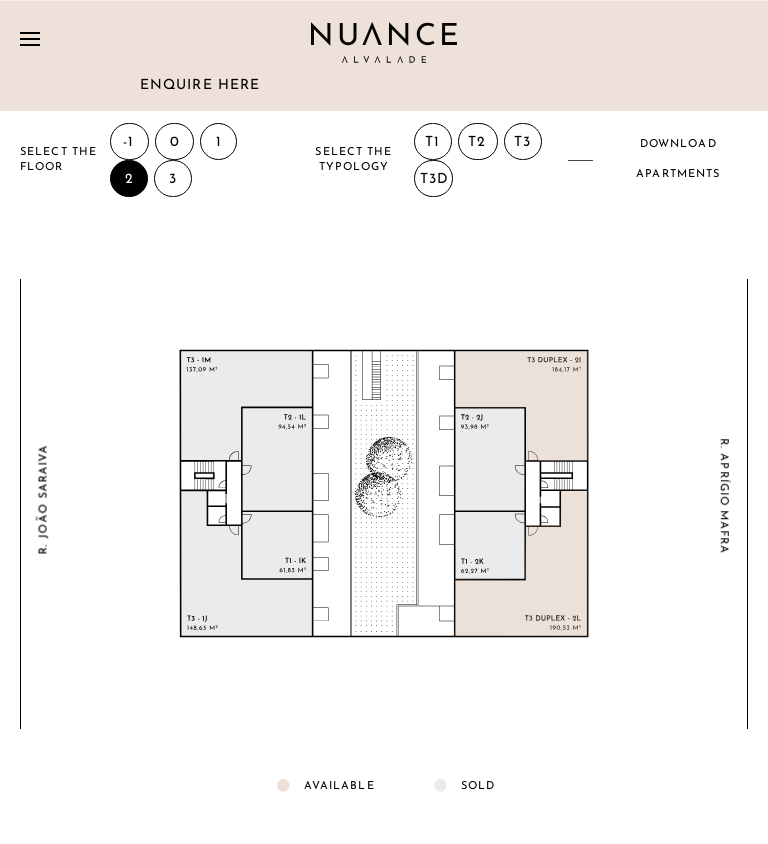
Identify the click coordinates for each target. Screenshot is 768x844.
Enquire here (200, 85)
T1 (432, 142)
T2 (477, 142)
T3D (434, 179)
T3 (522, 142)
